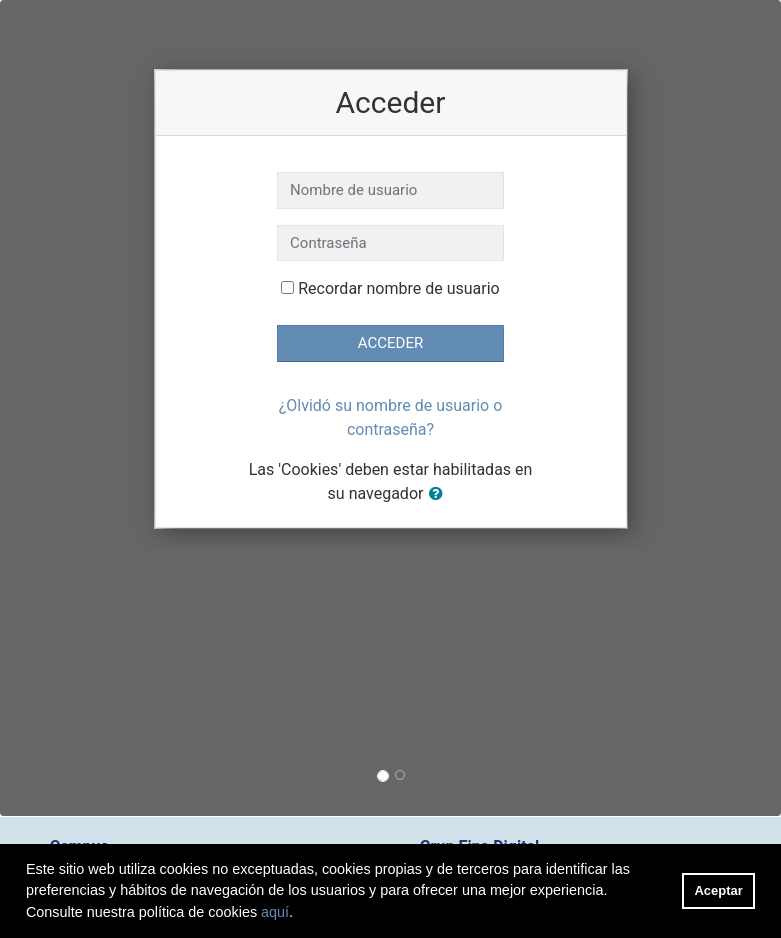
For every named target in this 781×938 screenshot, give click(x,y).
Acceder (390, 343)
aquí (275, 912)
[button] (440, 494)
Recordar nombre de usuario (398, 288)
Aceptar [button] (719, 890)
